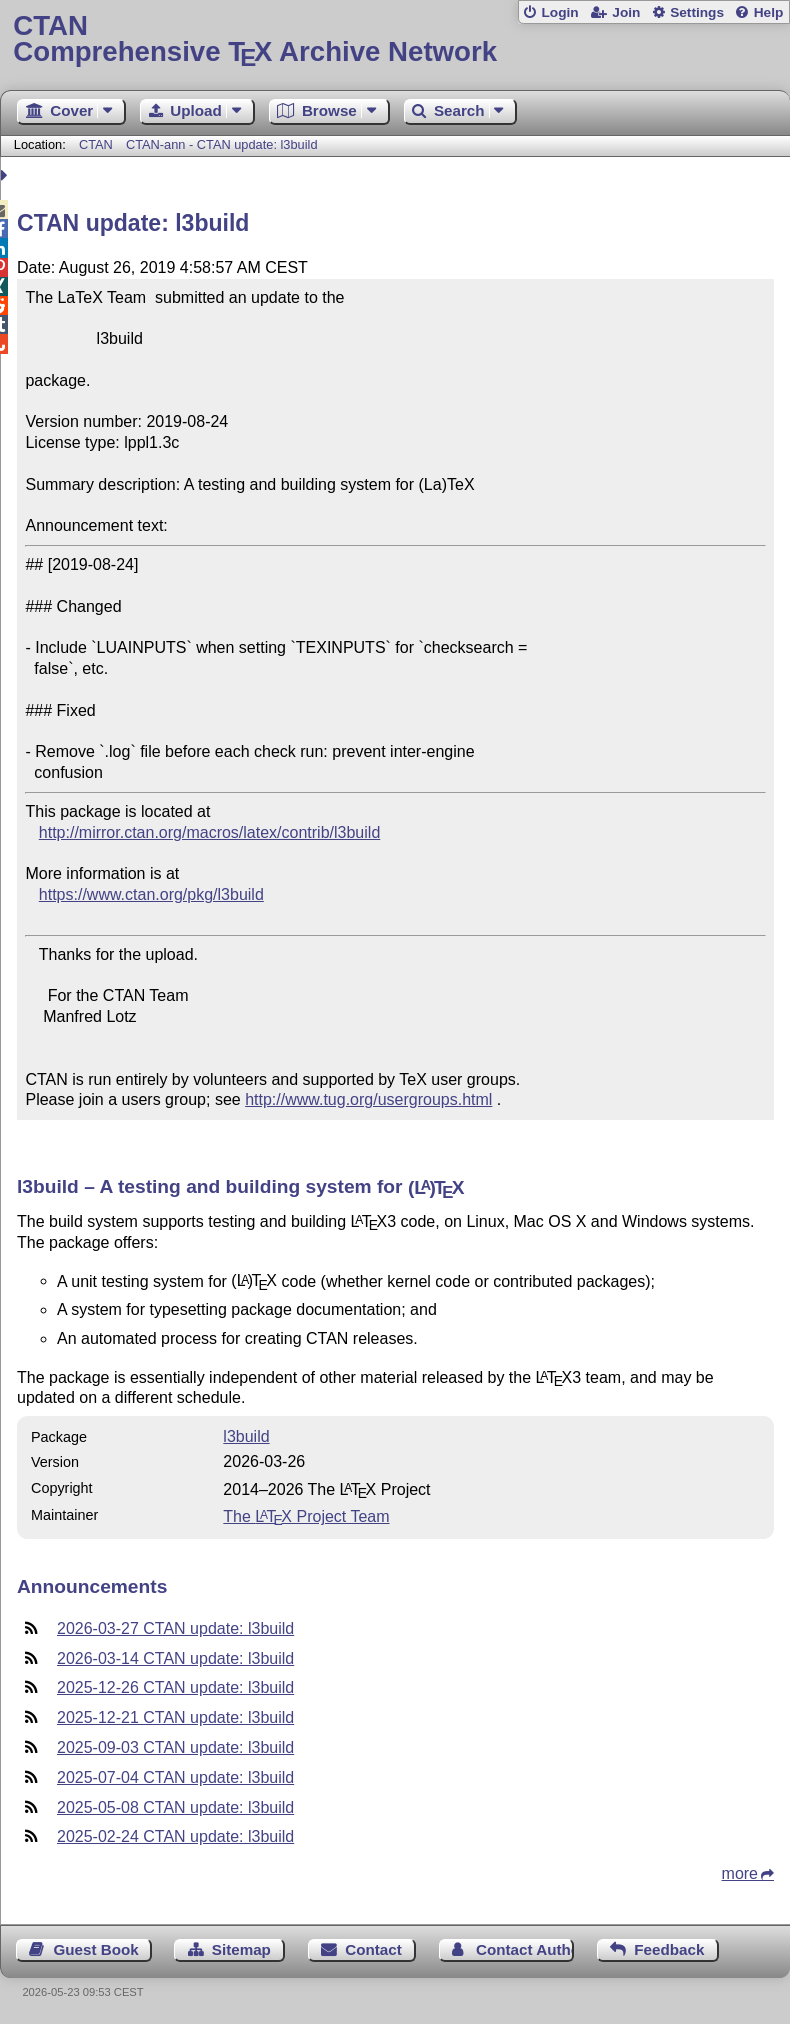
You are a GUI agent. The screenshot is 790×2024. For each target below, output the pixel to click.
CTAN (96, 144)
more (740, 1873)
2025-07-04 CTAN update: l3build (175, 1777)
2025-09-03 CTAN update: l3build (175, 1747)
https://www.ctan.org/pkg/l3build (151, 894)
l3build (246, 1436)
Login (559, 12)
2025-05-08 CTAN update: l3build (175, 1807)
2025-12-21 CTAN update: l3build (175, 1717)
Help (769, 12)
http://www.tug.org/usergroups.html (368, 1099)
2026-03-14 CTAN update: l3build (175, 1658)
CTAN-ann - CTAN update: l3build (222, 144)
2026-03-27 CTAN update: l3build (175, 1628)
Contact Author (525, 1949)
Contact (373, 1949)
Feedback (669, 1949)
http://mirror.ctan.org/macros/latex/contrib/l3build (209, 832)
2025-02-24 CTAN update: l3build (175, 1836)
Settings (697, 12)
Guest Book (96, 1949)
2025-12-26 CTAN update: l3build (175, 1687)
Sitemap (241, 1949)
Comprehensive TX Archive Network (394, 39)
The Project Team (306, 1516)
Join (626, 12)
